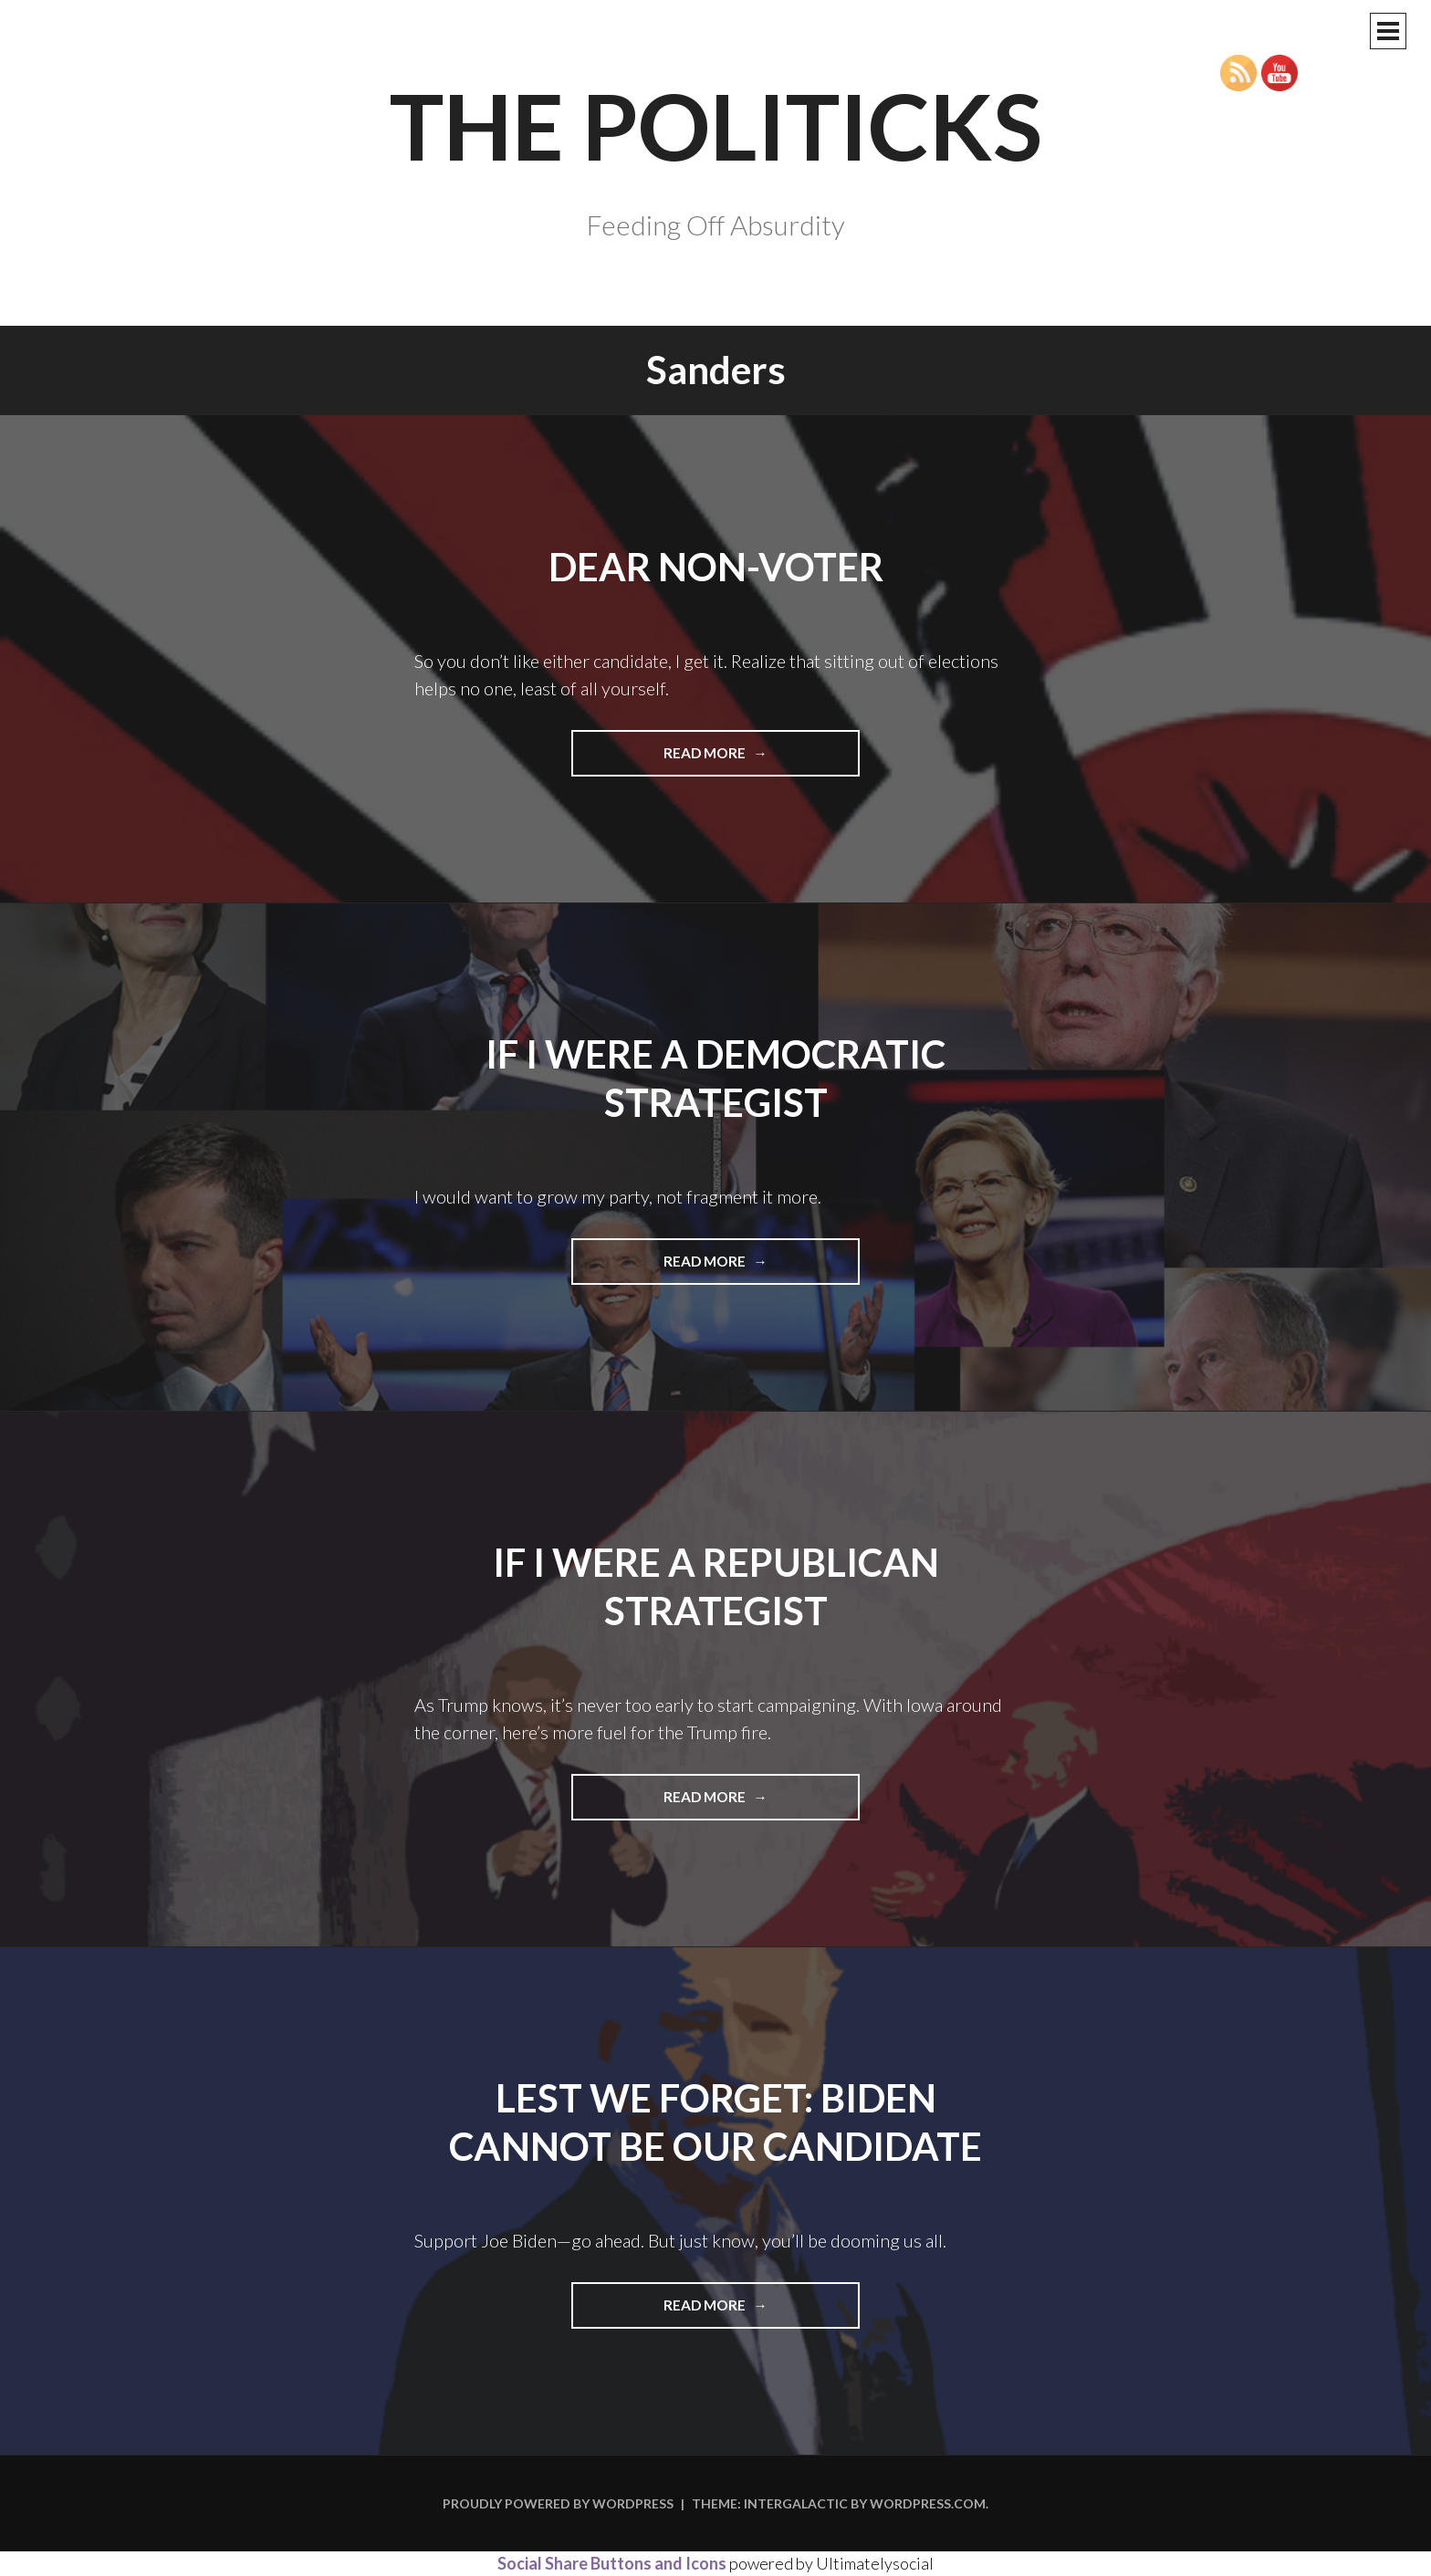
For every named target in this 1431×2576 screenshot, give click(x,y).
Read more (732, 759)
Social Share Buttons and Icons (611, 2563)
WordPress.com (928, 2503)
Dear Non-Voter (715, 566)
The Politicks (716, 125)
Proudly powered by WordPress (558, 2503)
